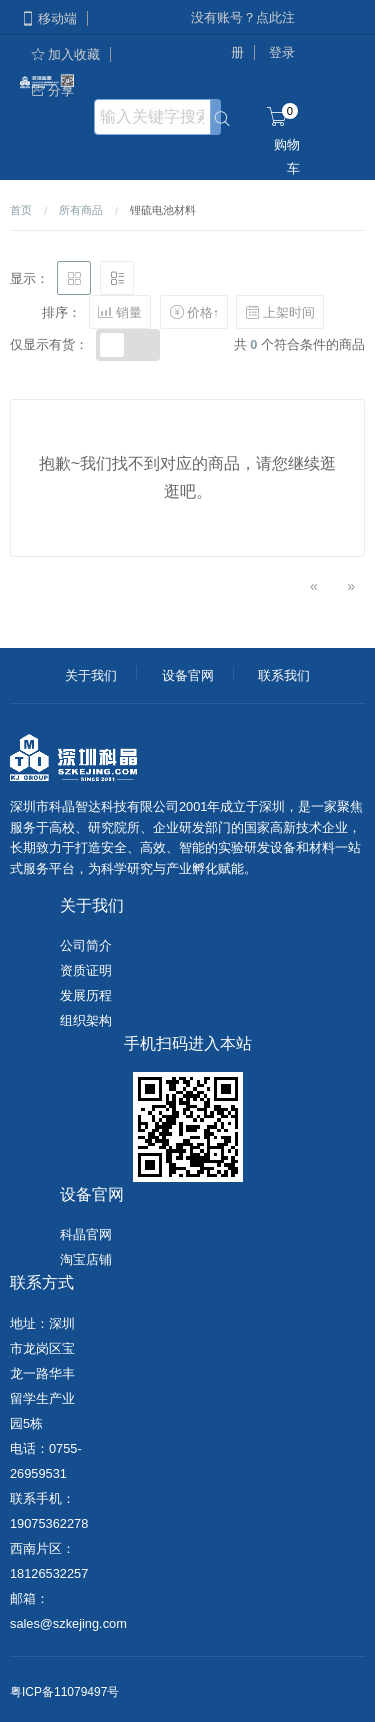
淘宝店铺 (86, 1259)
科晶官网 (86, 1234)
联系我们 (284, 675)
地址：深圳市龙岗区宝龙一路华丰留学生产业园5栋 (42, 1373)
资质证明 (86, 970)
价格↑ (194, 312)
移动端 (48, 18)
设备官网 (188, 675)
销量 (120, 312)
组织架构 (86, 1020)
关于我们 (91, 675)
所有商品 (81, 210)
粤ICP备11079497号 (64, 1692)
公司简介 (86, 945)
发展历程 (86, 995)
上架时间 (280, 312)
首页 (21, 210)
